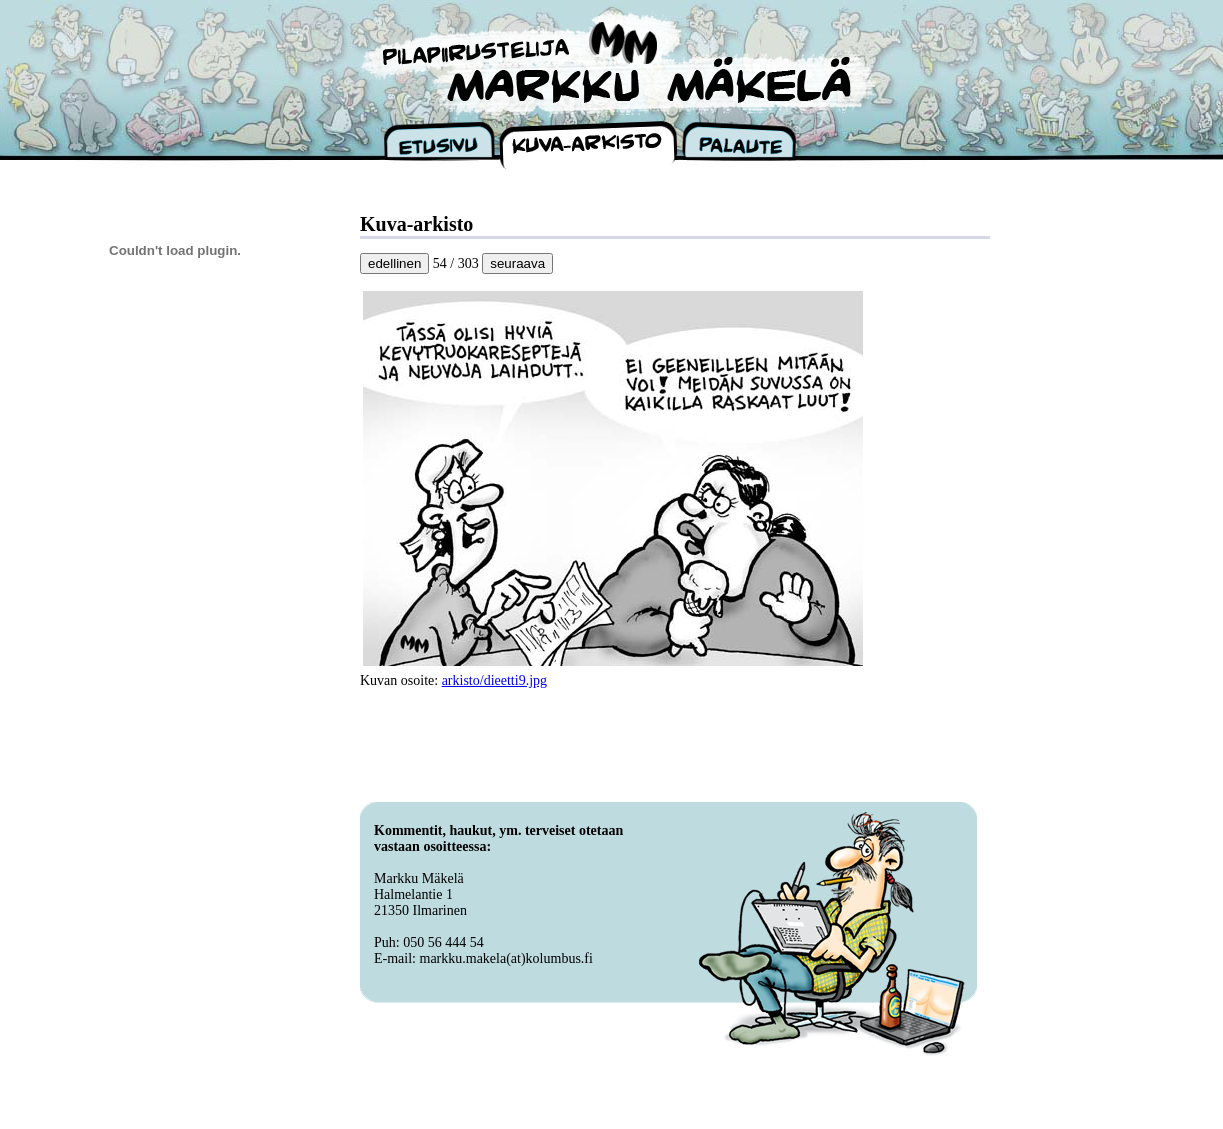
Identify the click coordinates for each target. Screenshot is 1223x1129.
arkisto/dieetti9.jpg (494, 680)
